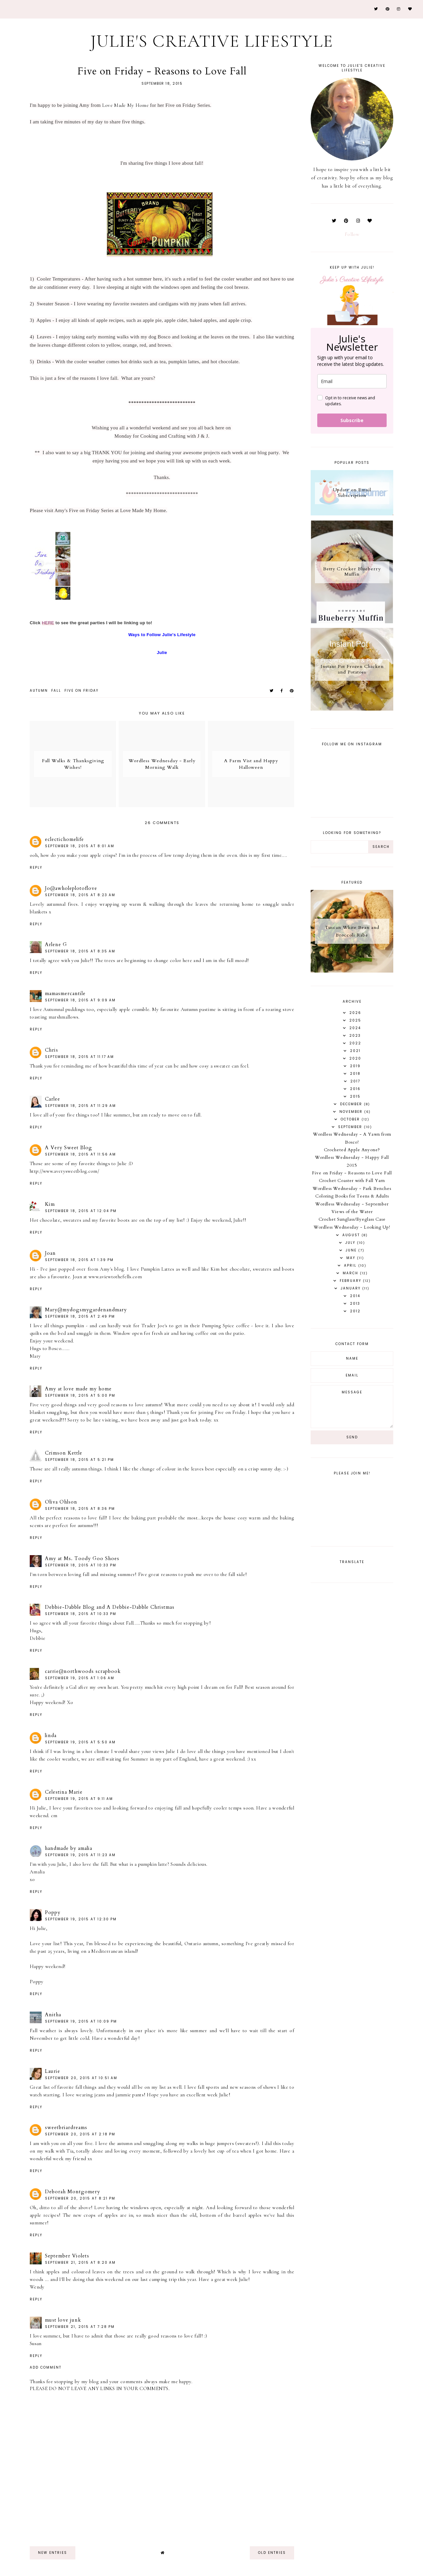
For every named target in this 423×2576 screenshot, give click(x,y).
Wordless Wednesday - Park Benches (352, 1189)
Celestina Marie (64, 1792)
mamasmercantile (65, 993)
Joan (50, 1253)
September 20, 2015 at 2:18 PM (80, 2134)
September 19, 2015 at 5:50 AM (80, 1742)
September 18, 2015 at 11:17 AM (79, 1056)
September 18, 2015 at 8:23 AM (80, 895)
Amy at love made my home (78, 1388)
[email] (352, 381)
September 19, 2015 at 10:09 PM (81, 2021)
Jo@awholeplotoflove (71, 888)
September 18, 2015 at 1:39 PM (79, 1259)
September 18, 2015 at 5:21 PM (79, 1459)
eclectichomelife (64, 839)
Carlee (52, 1099)
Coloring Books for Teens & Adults (352, 1196)
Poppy (52, 1912)
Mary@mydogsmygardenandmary (86, 1309)
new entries (52, 2552)
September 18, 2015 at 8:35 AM (80, 951)
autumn (39, 690)
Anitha (53, 2014)
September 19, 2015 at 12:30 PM (81, 1919)
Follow (352, 234)
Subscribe (352, 420)
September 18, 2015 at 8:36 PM (80, 1508)
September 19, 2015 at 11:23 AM (80, 1855)
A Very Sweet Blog (68, 1147)
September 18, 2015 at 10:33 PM (80, 1565)
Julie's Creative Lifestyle (212, 41)
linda (51, 1735)
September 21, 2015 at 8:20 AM (80, 2262)
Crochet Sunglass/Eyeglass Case (352, 1219)
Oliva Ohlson (61, 1502)
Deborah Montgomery (72, 2191)
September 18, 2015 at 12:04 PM (81, 1210)
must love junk (63, 2320)
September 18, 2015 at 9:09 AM (80, 1000)
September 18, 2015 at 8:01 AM (79, 846)
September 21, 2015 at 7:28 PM (80, 2326)
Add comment (45, 2367)
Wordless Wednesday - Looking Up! (352, 1227)
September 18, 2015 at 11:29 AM (80, 1105)
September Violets (67, 2255)
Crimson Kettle (63, 1453)
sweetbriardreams (66, 2127)
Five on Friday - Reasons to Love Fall (352, 1173)
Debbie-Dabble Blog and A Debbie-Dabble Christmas (109, 1607)
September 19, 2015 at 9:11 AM (79, 1798)
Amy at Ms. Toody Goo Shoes (82, 1558)
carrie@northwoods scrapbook (83, 1671)
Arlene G (56, 944)
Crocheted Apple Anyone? (352, 1150)
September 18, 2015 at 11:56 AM (80, 1154)
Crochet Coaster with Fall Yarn (352, 1181)
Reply (36, 867)
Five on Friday (81, 690)
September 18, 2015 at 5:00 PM (80, 1395)
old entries (272, 2552)
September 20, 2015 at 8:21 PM (80, 2198)
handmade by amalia (68, 1848)
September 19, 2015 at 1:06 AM (79, 1678)
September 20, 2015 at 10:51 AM (81, 2077)
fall (56, 690)
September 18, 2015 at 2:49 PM (80, 1316)
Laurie (52, 2071)
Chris (51, 1050)
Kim (50, 1204)
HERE (48, 622)
